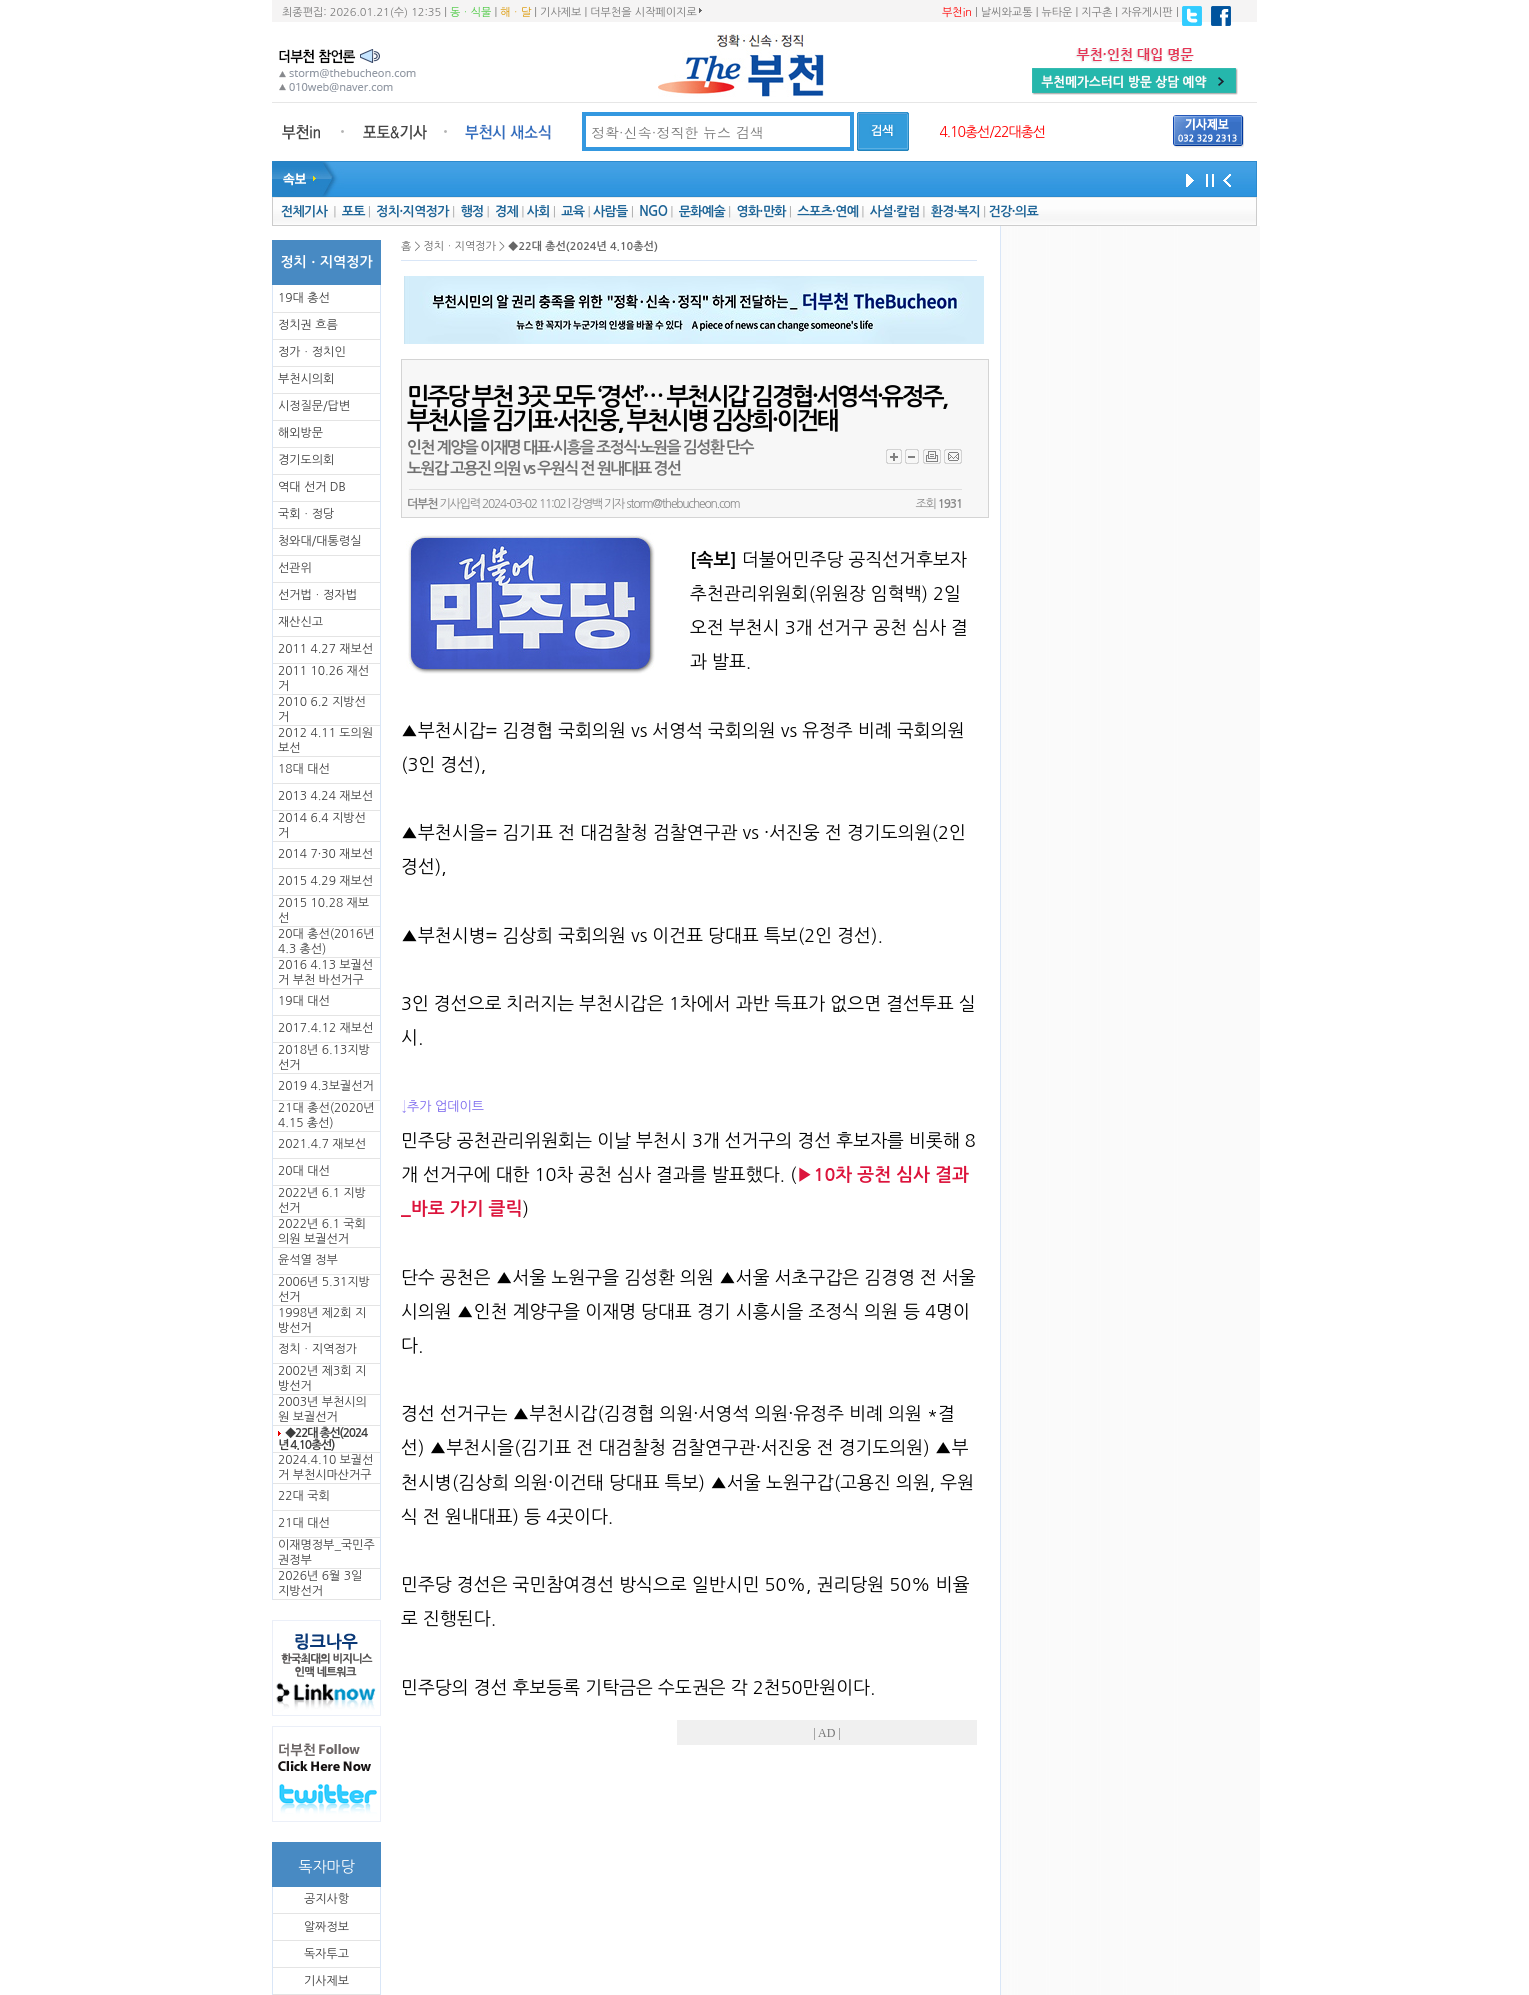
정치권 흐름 (308, 325)
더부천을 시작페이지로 (645, 12)
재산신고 (300, 622)
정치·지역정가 (412, 211)
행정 (471, 211)
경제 (506, 211)
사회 (538, 211)
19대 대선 (304, 1001)
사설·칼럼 (894, 211)
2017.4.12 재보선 (325, 1028)
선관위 (295, 568)
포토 (353, 211)
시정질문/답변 (314, 406)
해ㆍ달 (515, 12)
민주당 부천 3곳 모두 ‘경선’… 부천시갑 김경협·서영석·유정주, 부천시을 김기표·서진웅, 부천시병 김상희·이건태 (677, 409)
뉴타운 (1056, 12)
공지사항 (326, 1899)
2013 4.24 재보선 (325, 796)
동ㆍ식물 (470, 12)
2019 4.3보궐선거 (326, 1086)
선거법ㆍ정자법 (317, 595)
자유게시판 (1147, 12)
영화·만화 (760, 211)
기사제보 (560, 12)
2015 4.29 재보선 (325, 881)
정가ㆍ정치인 (312, 352)
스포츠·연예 (827, 211)
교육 (572, 211)
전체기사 (304, 211)
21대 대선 (304, 1523)
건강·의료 (1013, 211)
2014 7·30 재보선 (325, 854)
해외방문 (300, 433)
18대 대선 (304, 769)
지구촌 (1096, 12)
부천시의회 (306, 379)
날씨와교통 (1007, 12)
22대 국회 (304, 1496)
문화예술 (702, 211)
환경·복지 (955, 211)
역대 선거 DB (312, 487)
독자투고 (326, 1954)
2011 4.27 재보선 (325, 649)
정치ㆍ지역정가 (317, 1349)
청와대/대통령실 (319, 541)
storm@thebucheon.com (682, 504)
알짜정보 (326, 1927)
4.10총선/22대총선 (992, 132)
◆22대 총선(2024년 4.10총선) (322, 1439)
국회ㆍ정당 (306, 514)
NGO (653, 211)
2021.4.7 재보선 (322, 1144)
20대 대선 (304, 1171)
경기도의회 (306, 460)
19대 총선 (304, 298)
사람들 (610, 211)
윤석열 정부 (308, 1260)
